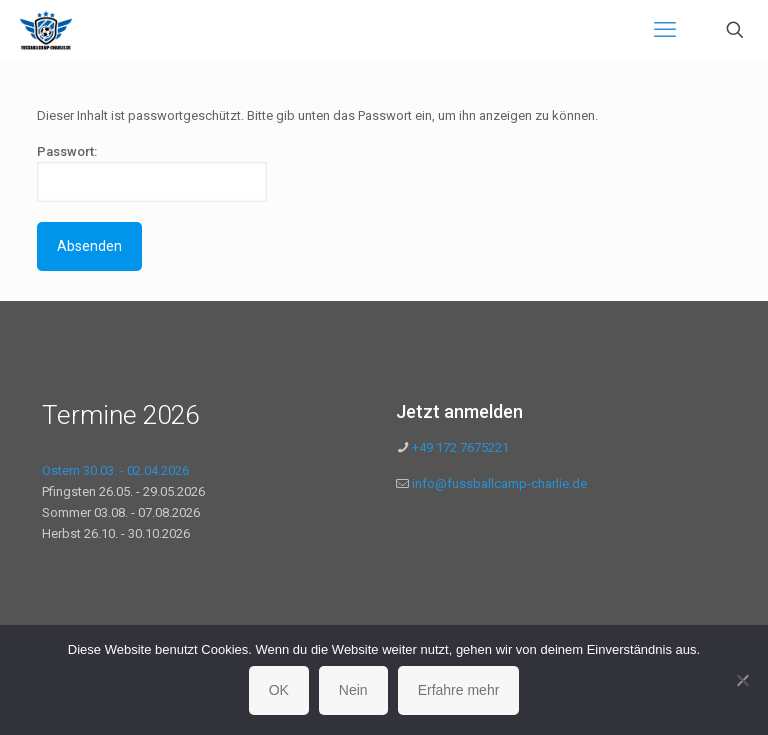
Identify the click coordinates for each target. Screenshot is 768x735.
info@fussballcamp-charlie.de (499, 483)
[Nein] (743, 680)
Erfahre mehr (459, 690)
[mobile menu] (665, 30)
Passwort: (152, 173)
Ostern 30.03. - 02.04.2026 (115, 470)
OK (279, 690)
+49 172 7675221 (459, 447)
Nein (353, 690)
